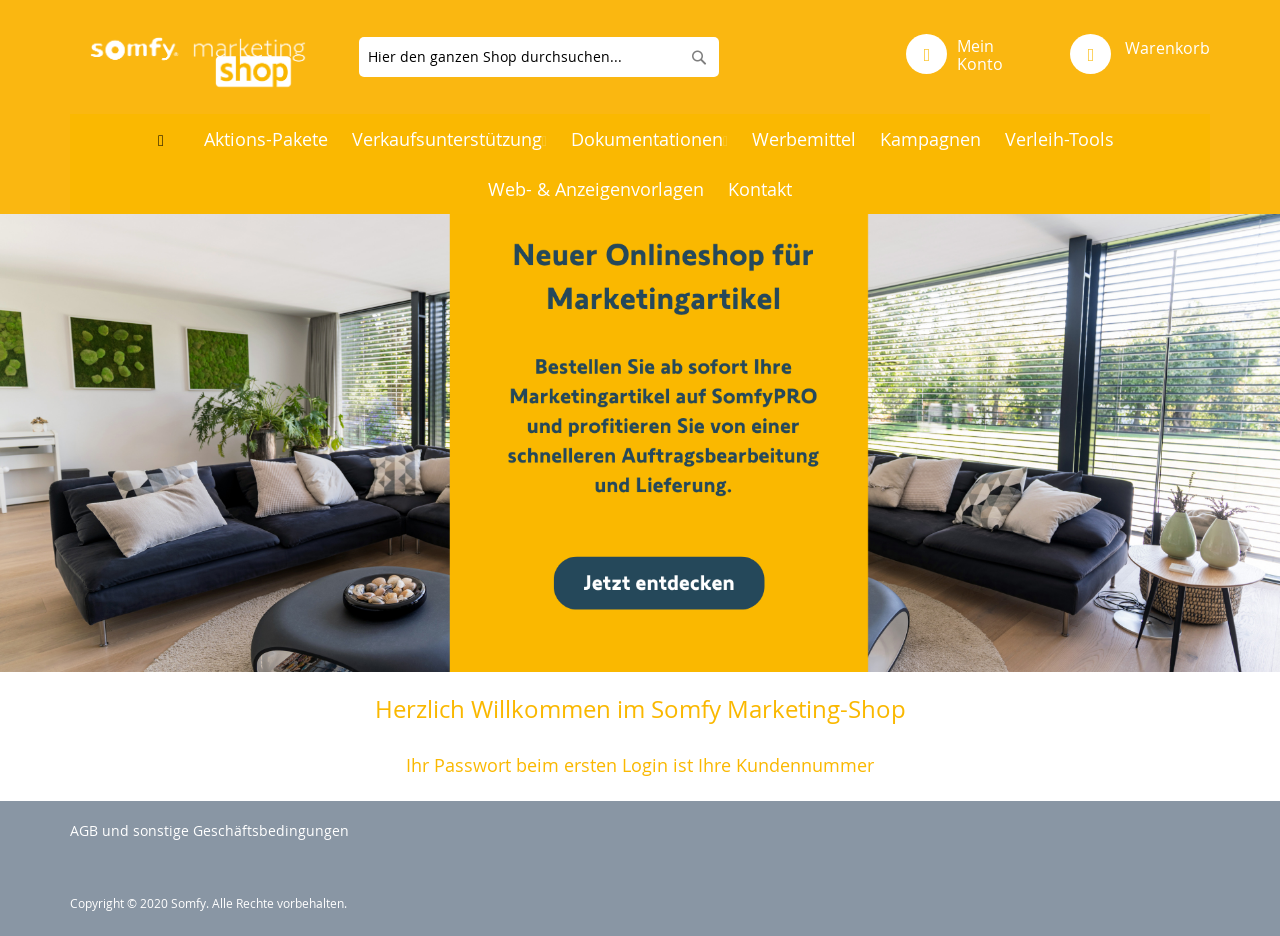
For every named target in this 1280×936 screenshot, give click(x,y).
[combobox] (539, 57)
